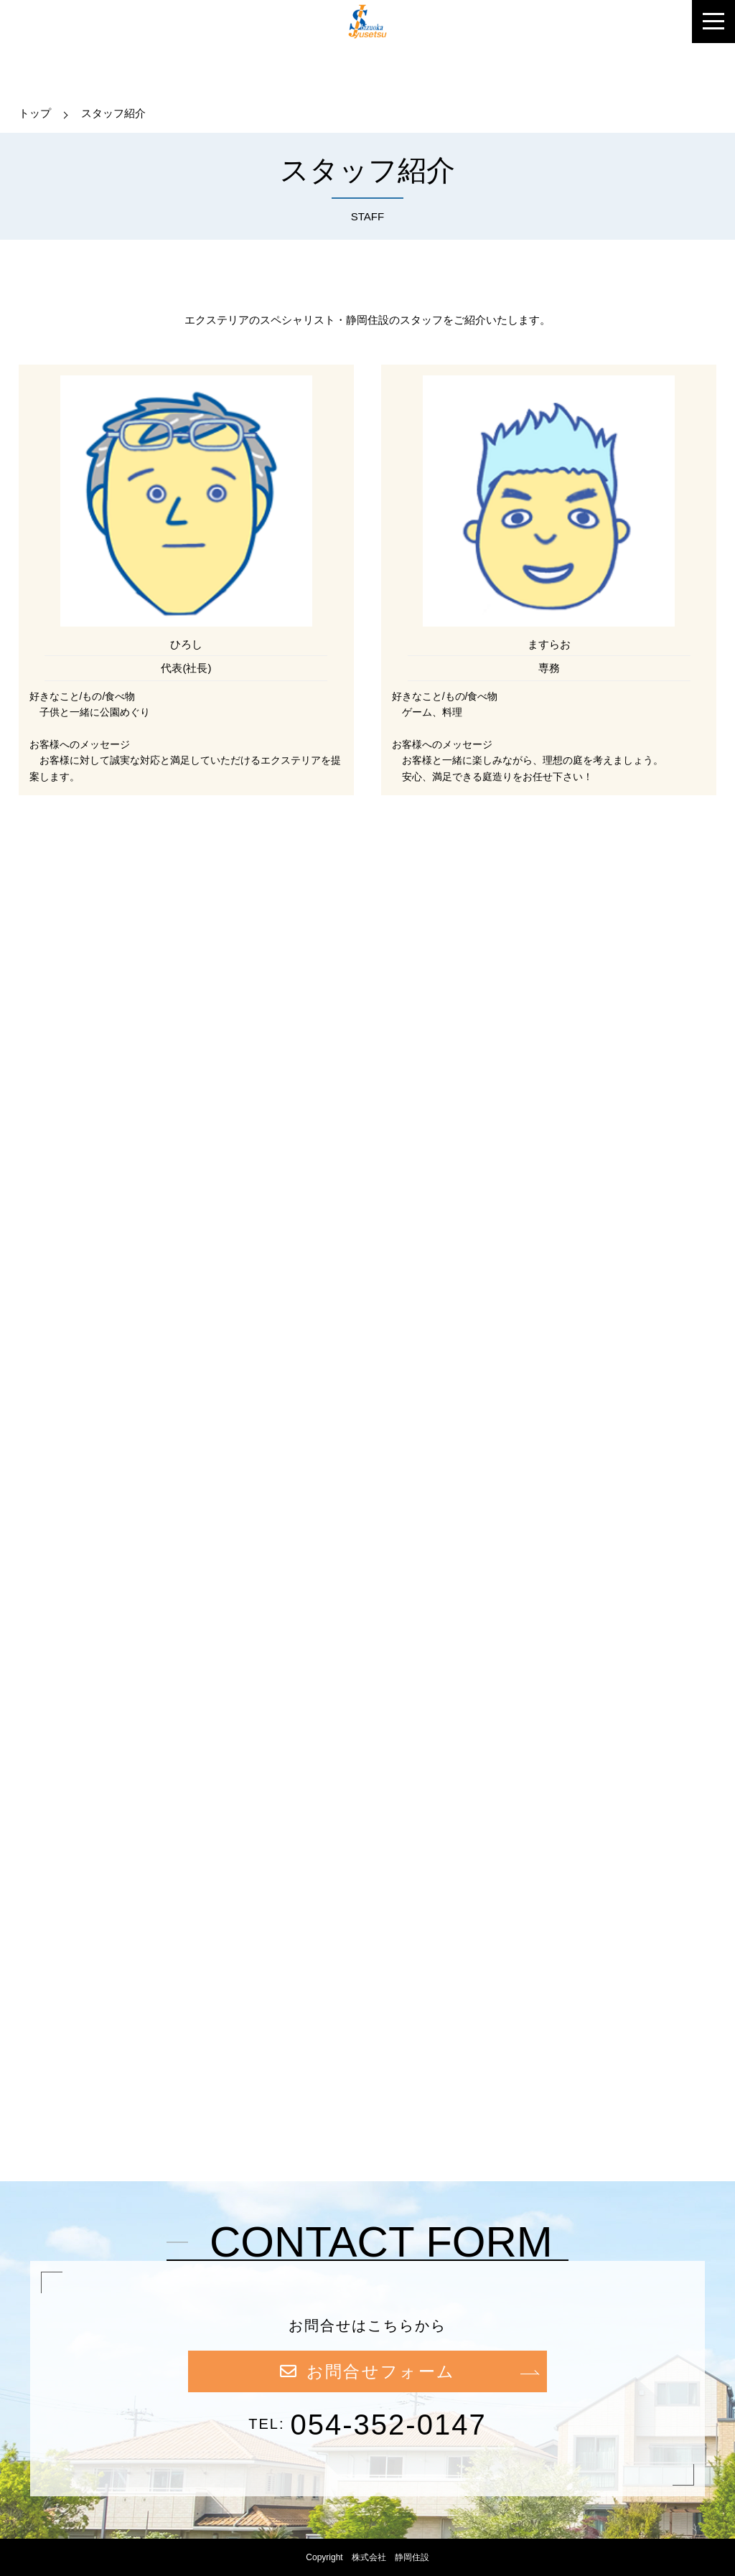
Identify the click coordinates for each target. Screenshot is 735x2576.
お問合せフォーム (367, 2371)
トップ (35, 113)
